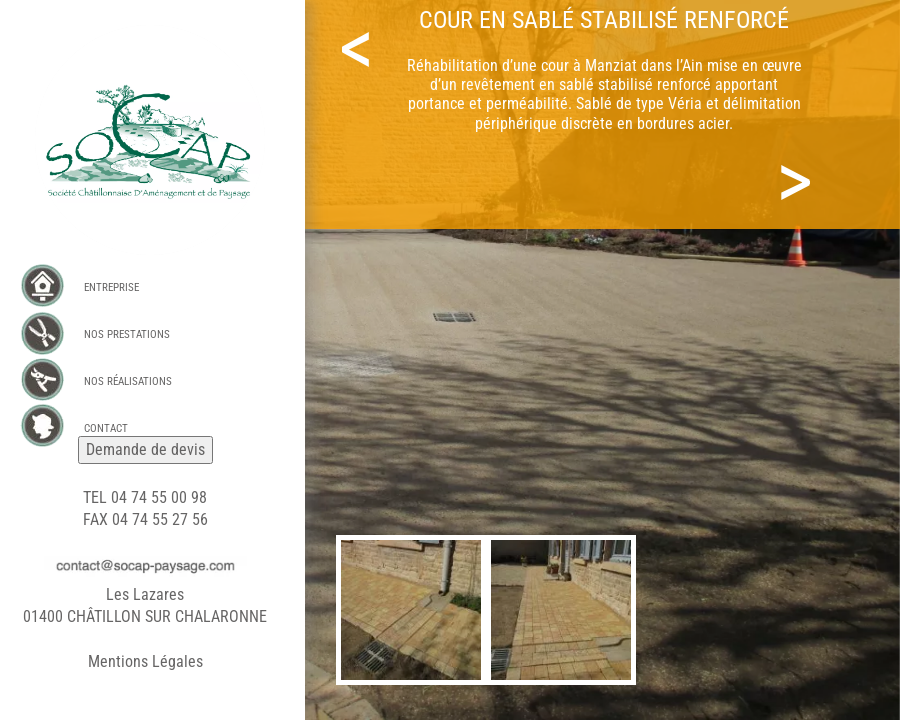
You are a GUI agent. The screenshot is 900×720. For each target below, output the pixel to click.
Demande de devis (145, 449)
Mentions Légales (145, 661)
